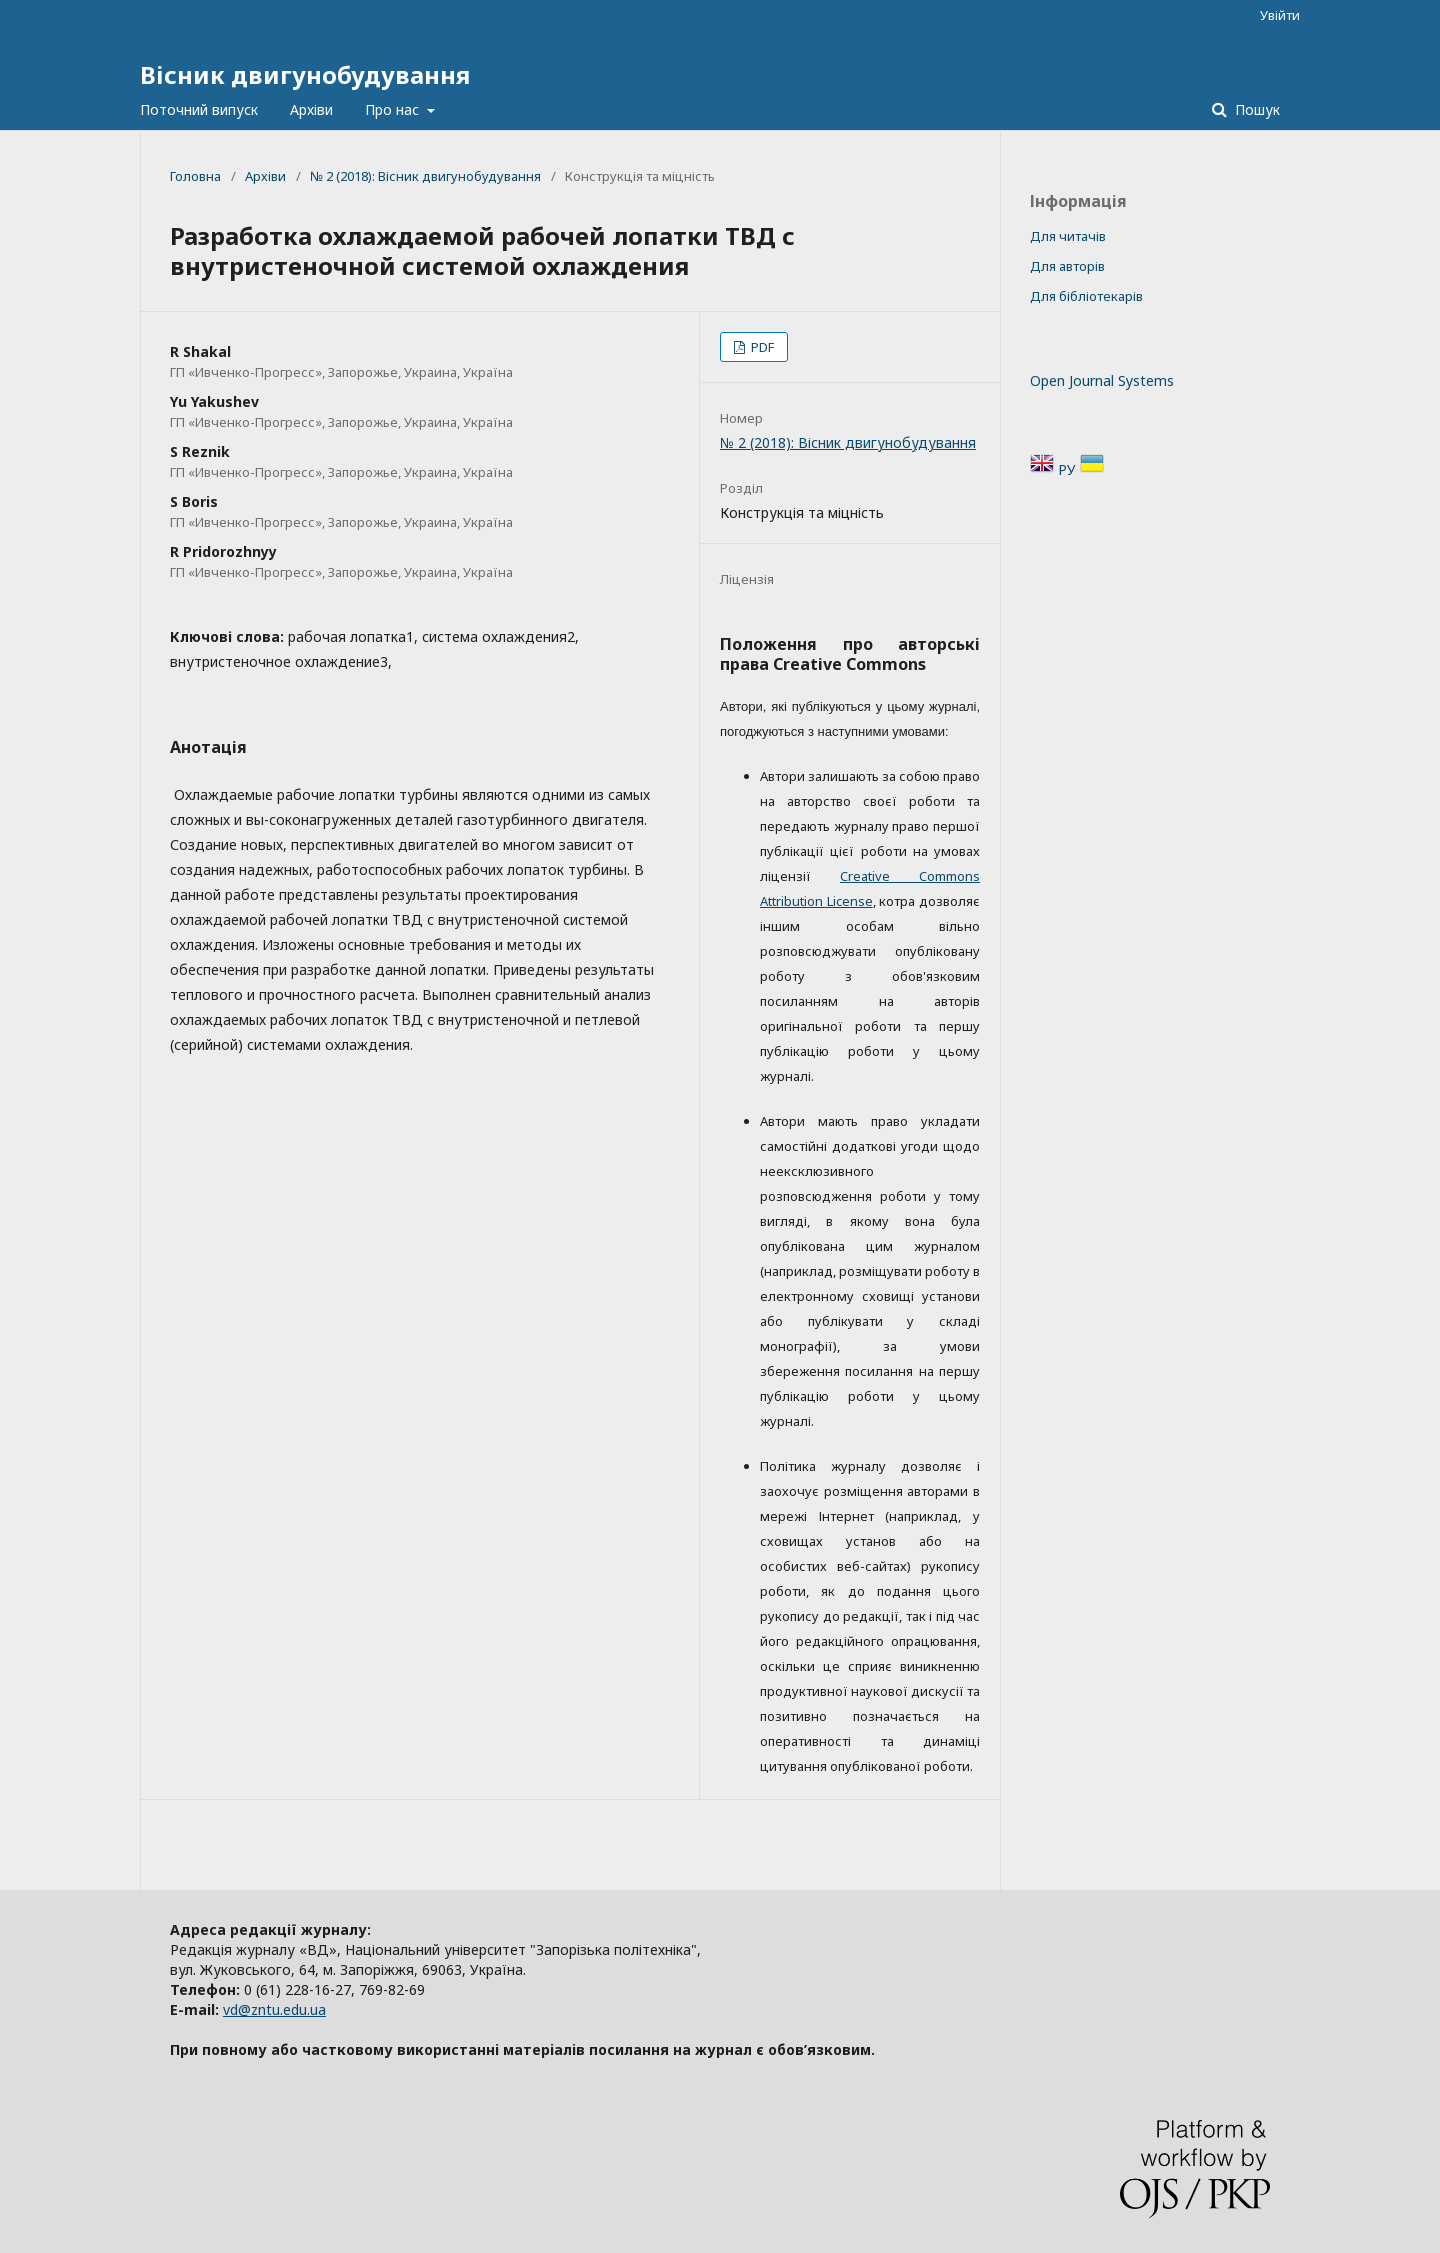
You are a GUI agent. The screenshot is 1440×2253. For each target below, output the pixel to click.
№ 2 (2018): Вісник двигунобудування (425, 176)
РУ (1069, 469)
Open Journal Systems (1102, 380)
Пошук (1255, 109)
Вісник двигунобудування (305, 74)
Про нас (394, 109)
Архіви (311, 109)
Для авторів (1067, 266)
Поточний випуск (199, 109)
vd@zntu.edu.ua (274, 2009)
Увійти (1280, 15)
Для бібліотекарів (1086, 296)
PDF (761, 347)
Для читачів (1068, 236)
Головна (195, 176)
